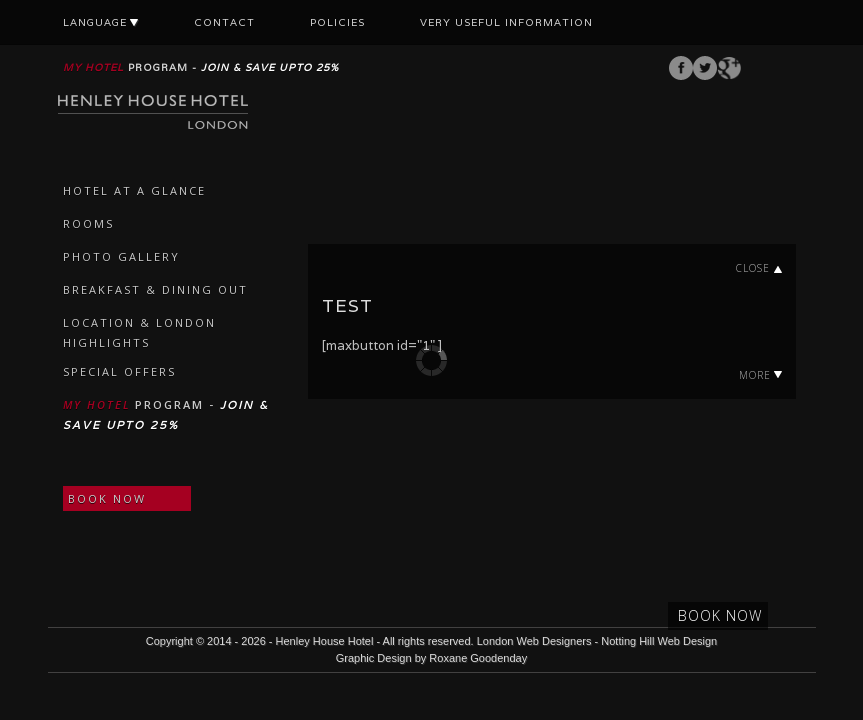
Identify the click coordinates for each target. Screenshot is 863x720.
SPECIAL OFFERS (119, 371)
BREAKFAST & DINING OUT (155, 289)
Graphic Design (374, 658)
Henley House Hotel (325, 641)
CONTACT (224, 22)
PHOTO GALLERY (121, 256)
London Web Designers (534, 641)
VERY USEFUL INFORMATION (506, 22)
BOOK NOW (107, 498)
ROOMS (88, 223)
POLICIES (337, 22)
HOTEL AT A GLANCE (134, 190)
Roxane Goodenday (478, 658)
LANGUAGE (101, 22)
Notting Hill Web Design (659, 641)
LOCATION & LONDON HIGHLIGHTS (139, 332)
